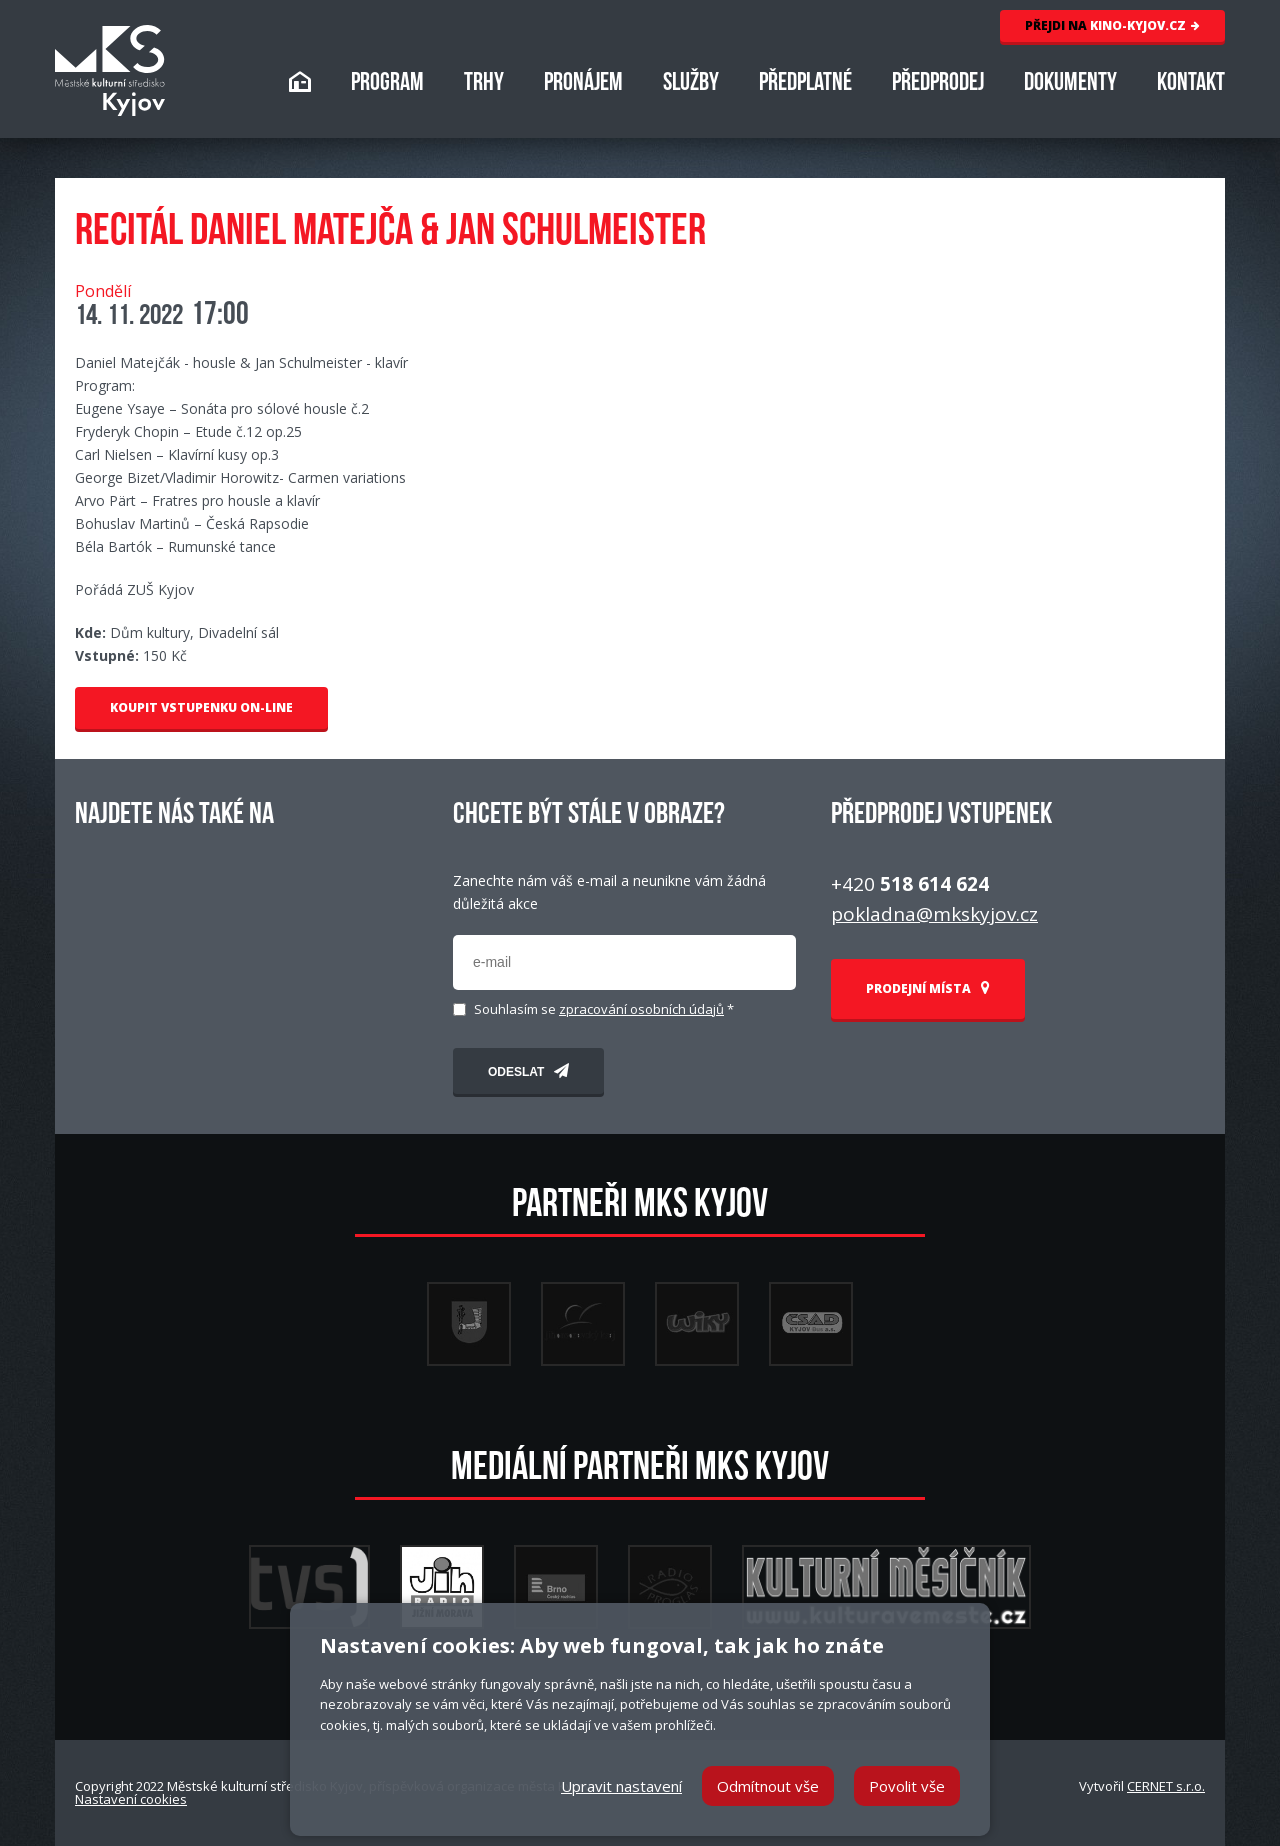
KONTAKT (1191, 84)
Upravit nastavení (621, 1786)
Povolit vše (907, 1786)
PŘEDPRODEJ (938, 84)
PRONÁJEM (583, 84)
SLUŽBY (691, 84)
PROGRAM (387, 84)
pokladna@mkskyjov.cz (934, 914)
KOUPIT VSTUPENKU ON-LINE (201, 707)
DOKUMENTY (1070, 84)
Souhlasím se (604, 1009)
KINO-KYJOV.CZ (1112, 25)
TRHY (484, 84)
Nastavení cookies (131, 1799)
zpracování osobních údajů (641, 1009)
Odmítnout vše (768, 1786)
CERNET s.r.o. (1166, 1786)
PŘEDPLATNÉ (805, 84)
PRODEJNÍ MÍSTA (928, 988)
